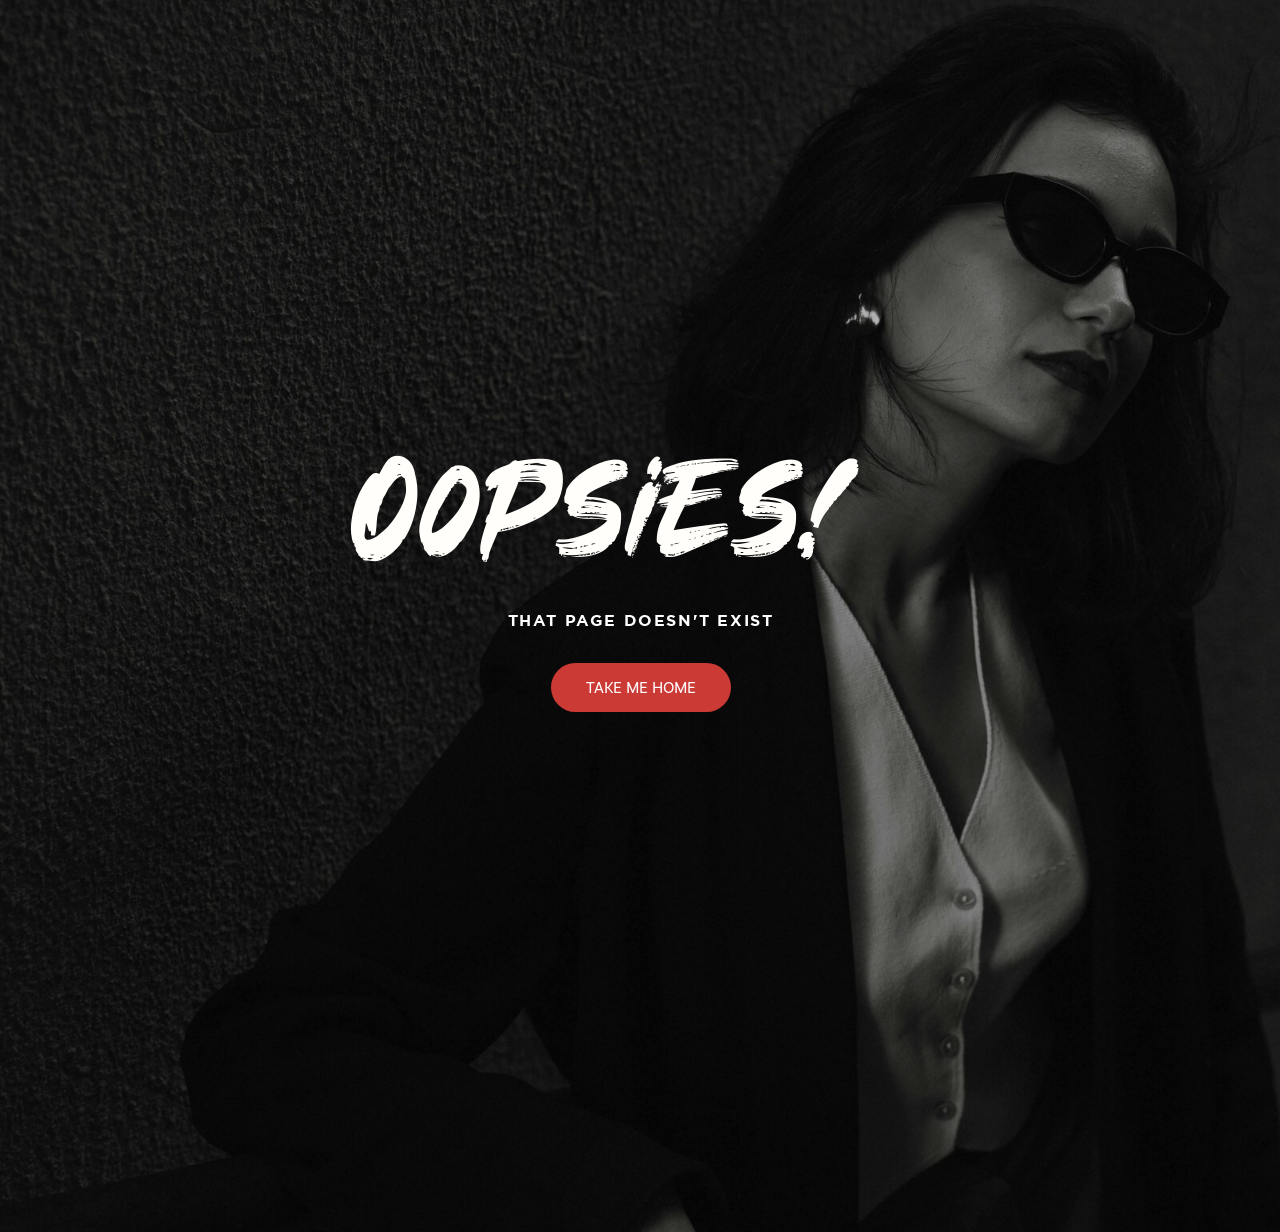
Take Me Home (641, 687)
